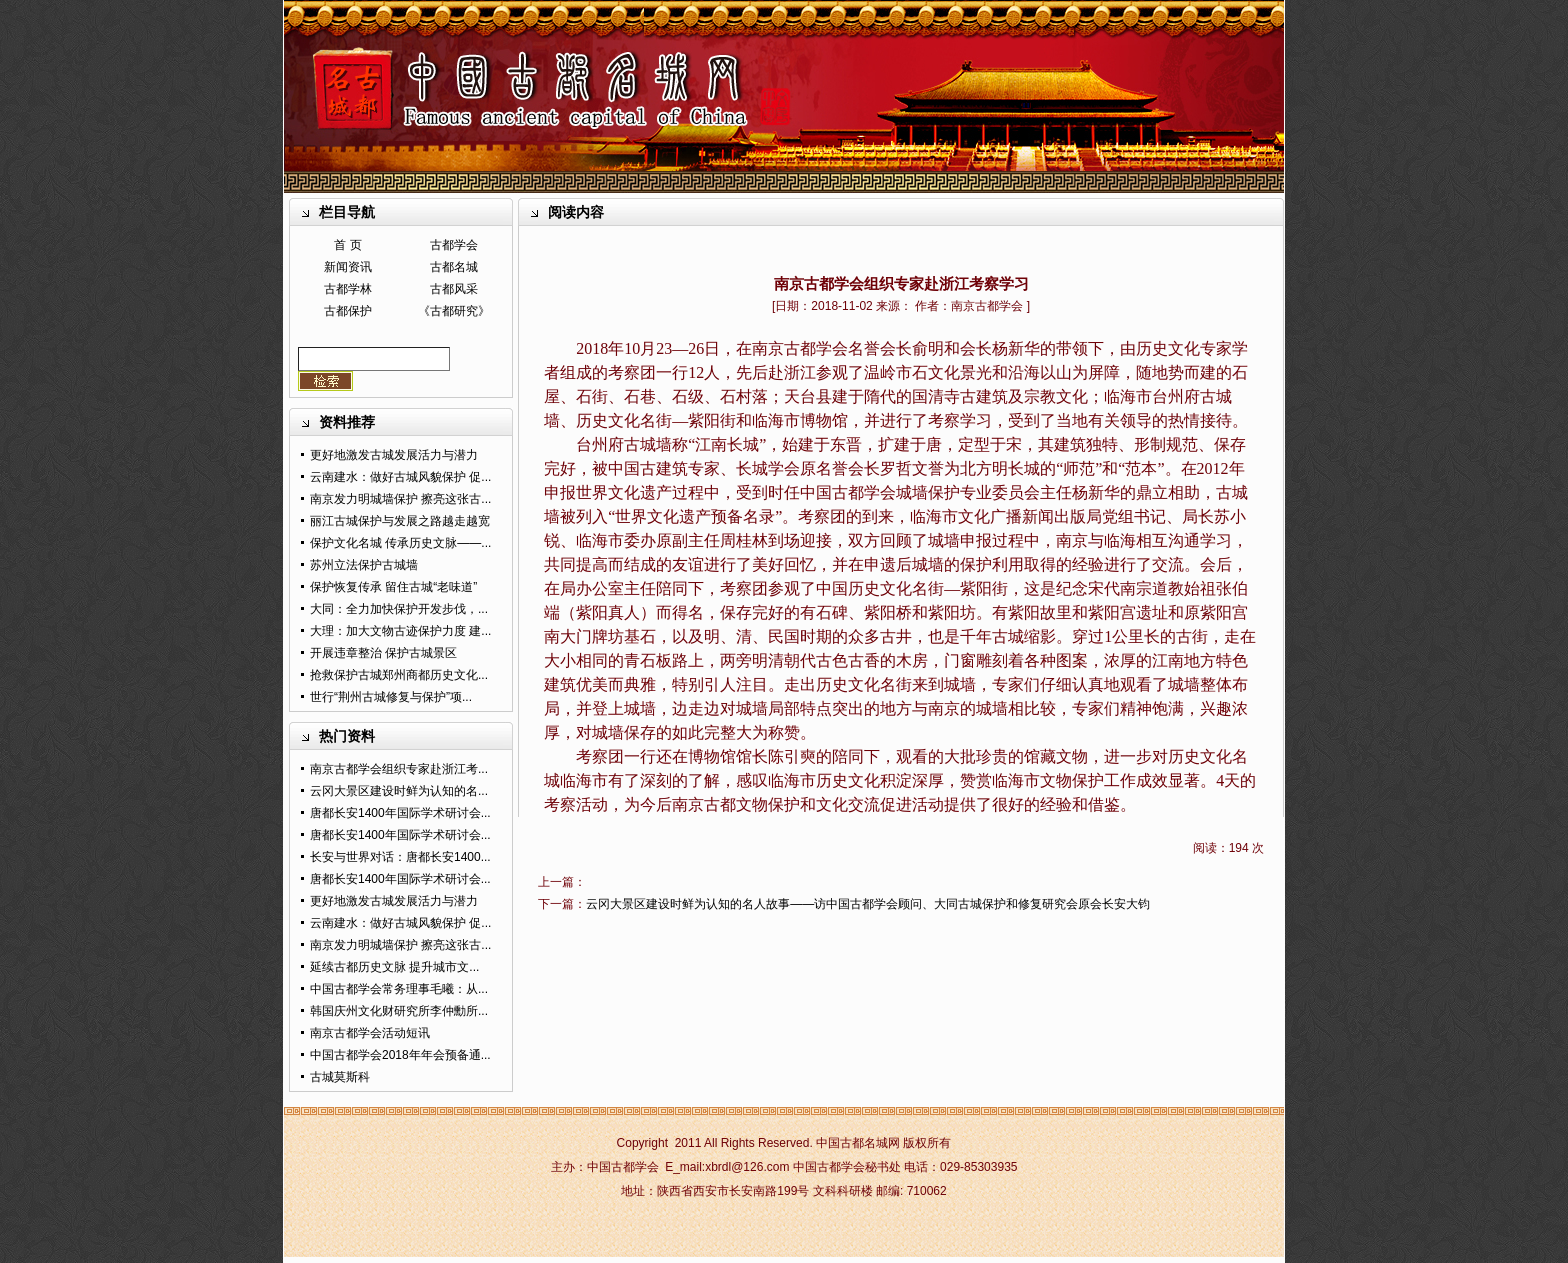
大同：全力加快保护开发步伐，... (399, 609)
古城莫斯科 (340, 1077)
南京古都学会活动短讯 (370, 1033)
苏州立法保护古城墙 (364, 565)
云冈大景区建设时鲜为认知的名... (399, 791)
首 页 (347, 245)
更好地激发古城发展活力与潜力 (394, 455)
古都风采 (454, 289)
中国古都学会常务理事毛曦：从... (399, 989)
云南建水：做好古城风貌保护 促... (400, 477)
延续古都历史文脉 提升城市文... (394, 967)
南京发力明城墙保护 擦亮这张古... (400, 499)
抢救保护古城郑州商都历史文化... (399, 675)
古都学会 (454, 245)
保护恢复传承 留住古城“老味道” (393, 587)
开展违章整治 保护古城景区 (383, 653)
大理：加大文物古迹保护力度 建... (400, 631)
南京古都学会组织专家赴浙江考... (399, 769)
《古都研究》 (454, 311)
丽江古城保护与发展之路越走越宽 (400, 521)
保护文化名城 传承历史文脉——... (400, 543)
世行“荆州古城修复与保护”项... (391, 697)
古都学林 (348, 289)
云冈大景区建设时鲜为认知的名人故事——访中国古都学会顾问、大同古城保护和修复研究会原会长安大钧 (868, 904)
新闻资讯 (348, 267)
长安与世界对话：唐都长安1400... (400, 857)
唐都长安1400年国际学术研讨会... (400, 813)
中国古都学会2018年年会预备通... (400, 1055)
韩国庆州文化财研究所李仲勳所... (399, 1011)
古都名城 (454, 267)
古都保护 (348, 311)
